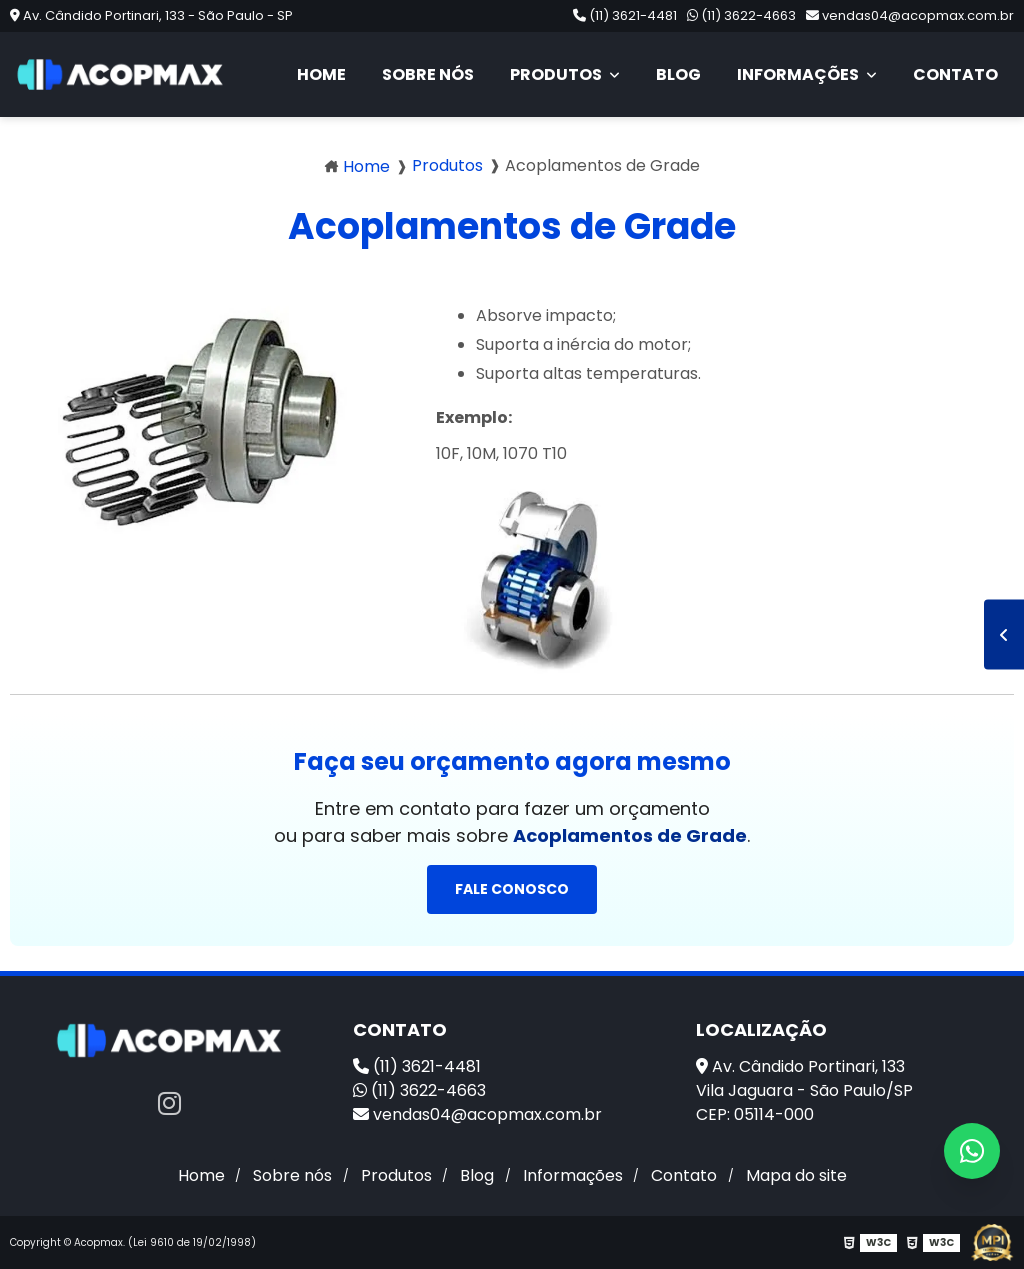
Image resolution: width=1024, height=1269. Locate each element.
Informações (799, 74)
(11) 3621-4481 (625, 15)
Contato (955, 74)
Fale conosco (512, 889)
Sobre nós (428, 74)
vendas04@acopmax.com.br (910, 15)
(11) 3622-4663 (741, 15)
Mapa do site (796, 1175)
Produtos (557, 74)
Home (321, 74)
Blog (678, 74)
